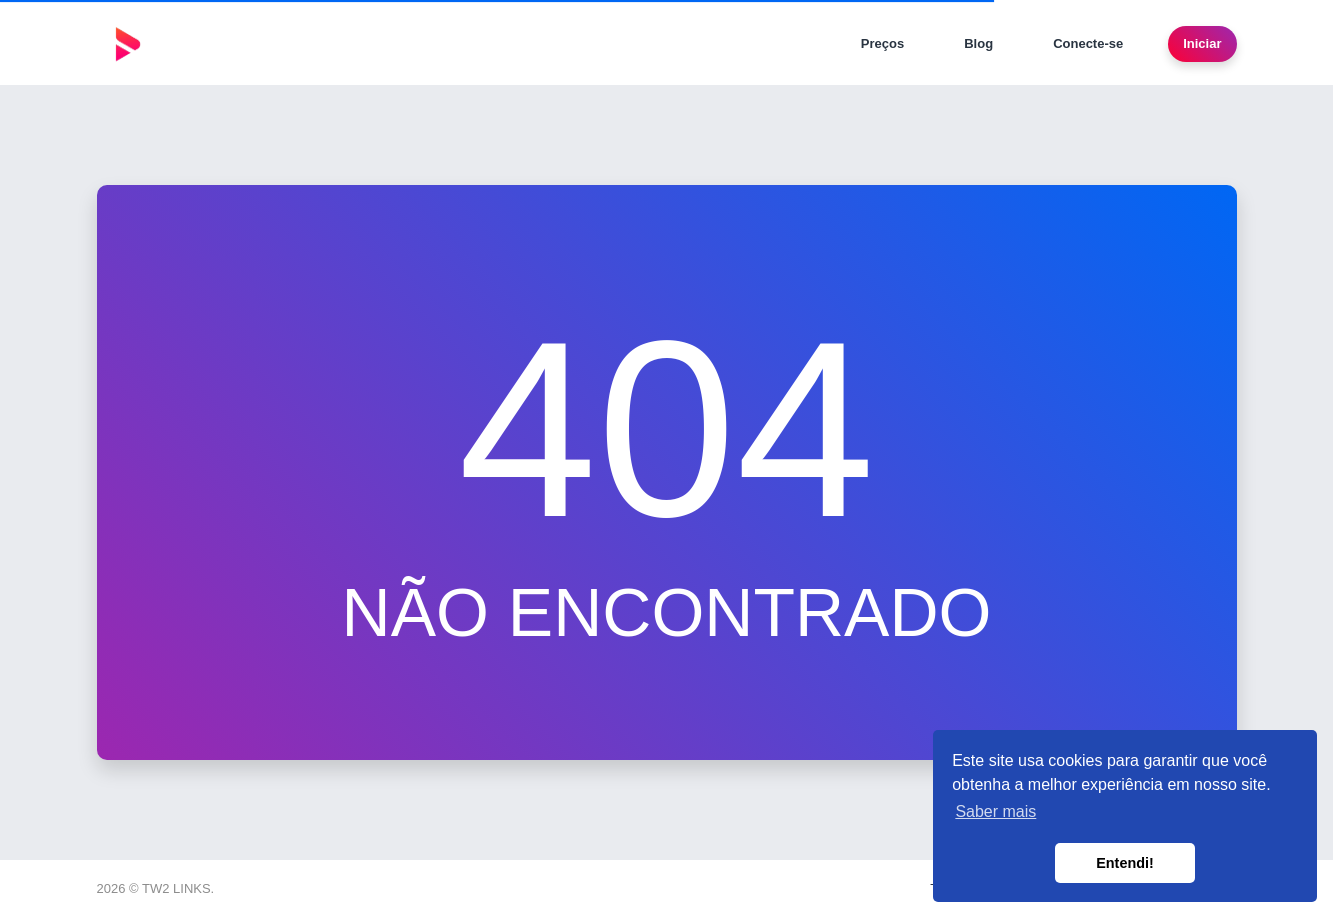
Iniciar (1202, 43)
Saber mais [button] (995, 811)
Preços (882, 43)
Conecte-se (1088, 43)
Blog (978, 43)
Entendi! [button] (1125, 863)
